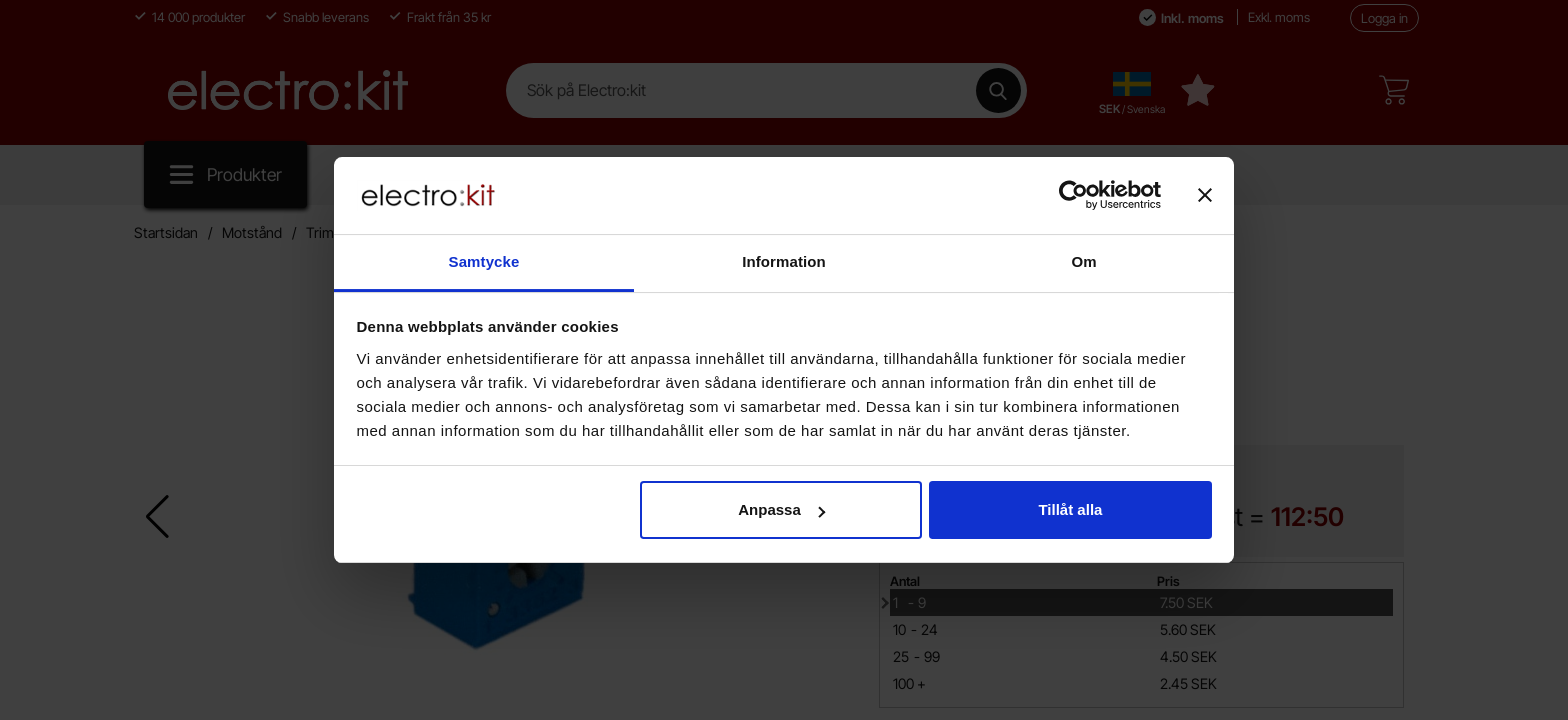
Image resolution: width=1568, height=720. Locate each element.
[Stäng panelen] (1205, 195)
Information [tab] (784, 261)
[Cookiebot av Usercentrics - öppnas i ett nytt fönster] (1073, 195)
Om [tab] (1083, 261)
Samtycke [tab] (484, 261)
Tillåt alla (1070, 509)
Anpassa (781, 509)
